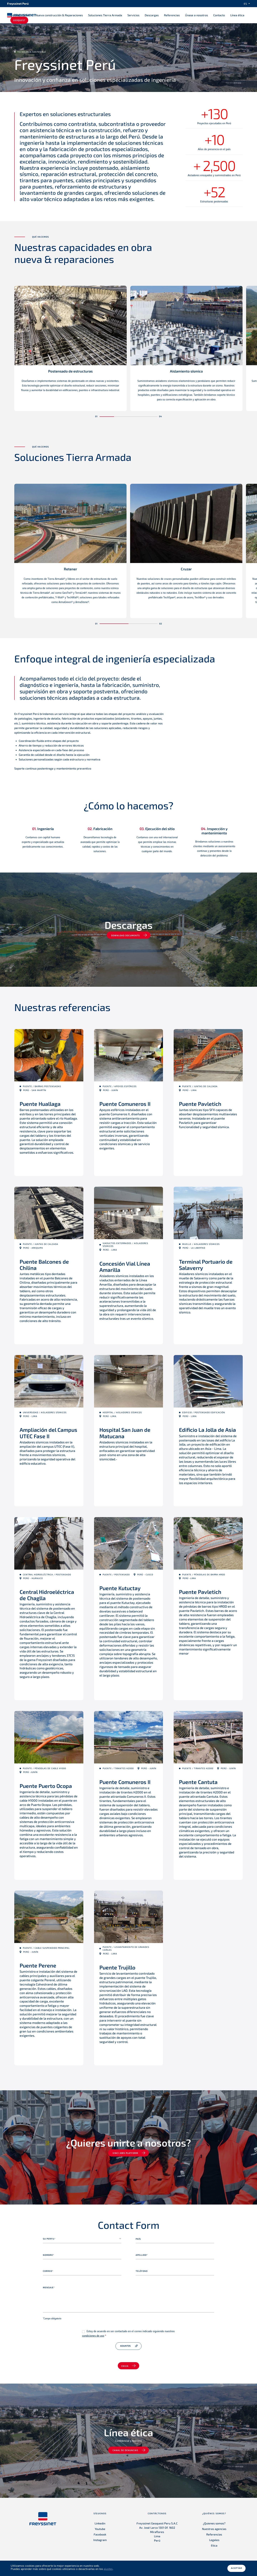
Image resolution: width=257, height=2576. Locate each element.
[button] (107, 416)
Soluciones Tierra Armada (105, 15)
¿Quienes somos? (214, 2523)
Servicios (133, 15)
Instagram (100, 2540)
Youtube (100, 2528)
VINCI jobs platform (125, 2153)
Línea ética (237, 15)
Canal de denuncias (125, 2450)
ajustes (108, 2569)
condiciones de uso (93, 2335)
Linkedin (100, 2523)
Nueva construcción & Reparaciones (59, 15)
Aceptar (236, 2568)
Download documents (125, 935)
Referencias (172, 15)
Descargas (152, 15)
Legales (214, 2540)
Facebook (100, 2534)
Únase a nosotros (196, 15)
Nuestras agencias (214, 2528)
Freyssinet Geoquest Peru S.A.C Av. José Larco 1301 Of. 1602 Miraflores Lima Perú (157, 2532)
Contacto (219, 15)
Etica (214, 2545)
